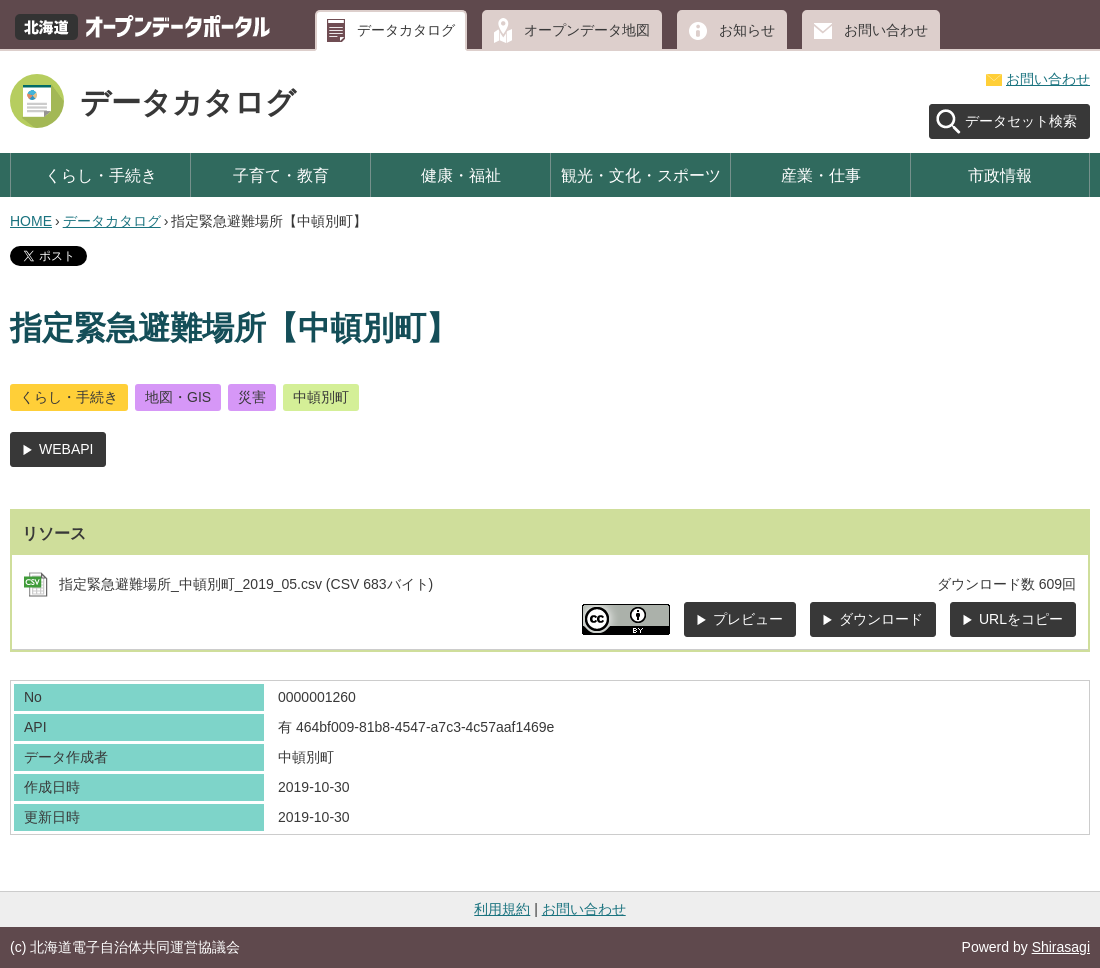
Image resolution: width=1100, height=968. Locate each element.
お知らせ (747, 30)
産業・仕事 (821, 175)
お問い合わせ (886, 30)
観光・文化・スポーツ (641, 175)
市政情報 (1000, 175)
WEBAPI (66, 449)
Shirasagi (1061, 947)
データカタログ (406, 30)
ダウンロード (881, 619)
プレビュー (748, 619)
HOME (31, 221)
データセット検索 (1021, 121)
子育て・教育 (281, 175)
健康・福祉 (461, 175)
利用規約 (502, 909)
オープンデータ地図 (587, 30)
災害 (252, 397)
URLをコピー (1021, 619)
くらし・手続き (101, 175)
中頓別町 (321, 397)
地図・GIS (178, 397)
